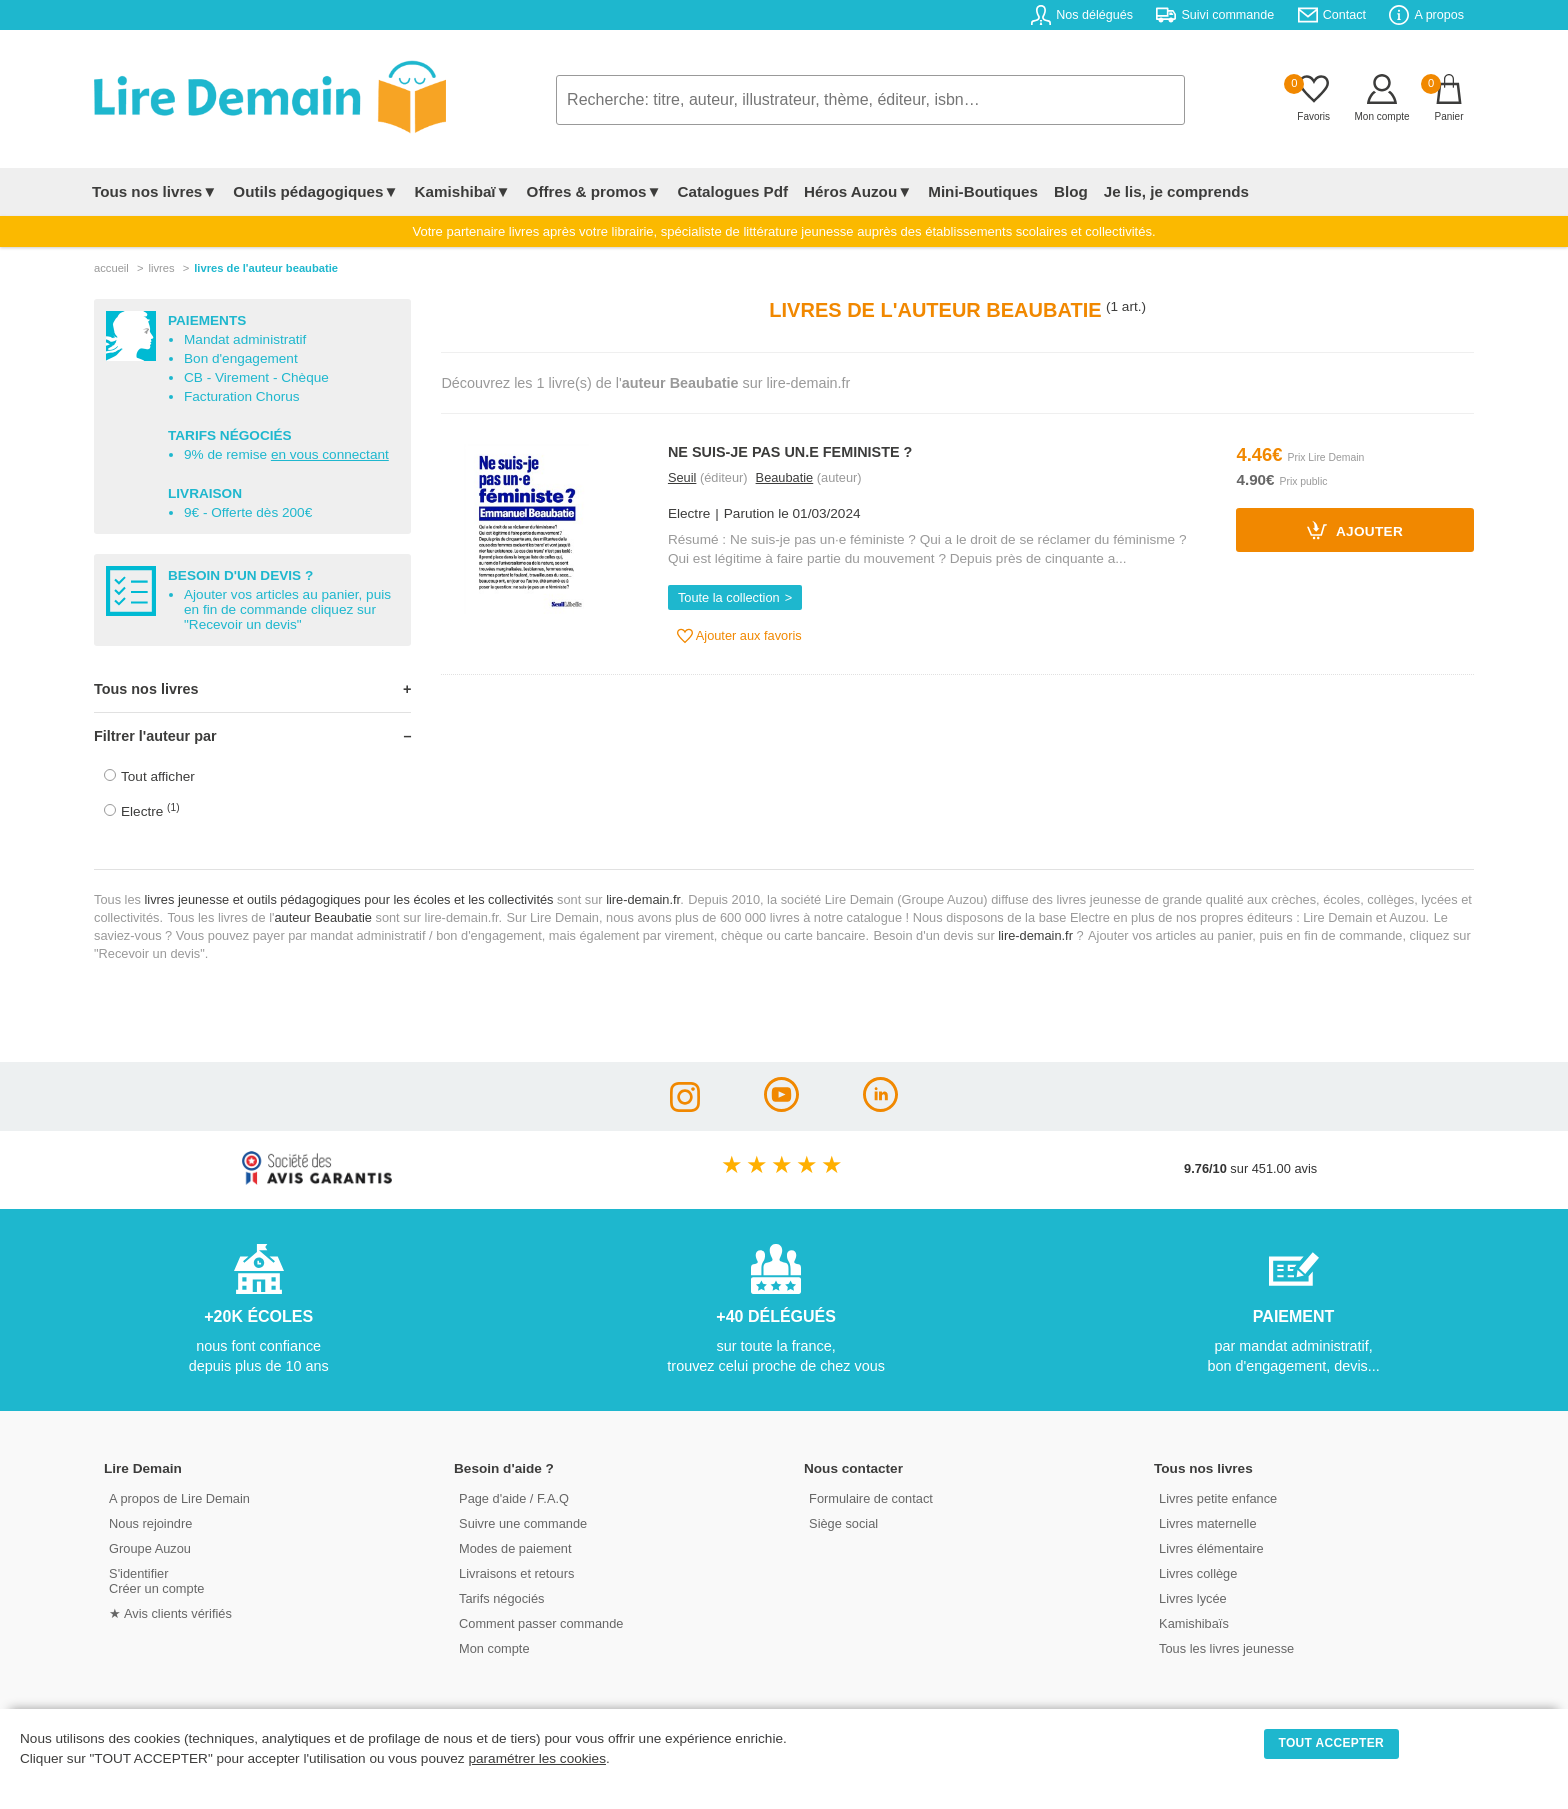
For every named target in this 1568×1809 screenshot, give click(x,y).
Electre (150, 810)
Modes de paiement (515, 1548)
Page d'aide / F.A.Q (514, 1498)
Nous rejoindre (150, 1523)
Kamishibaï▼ (463, 191)
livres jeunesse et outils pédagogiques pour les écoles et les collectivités (349, 899)
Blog (1071, 191)
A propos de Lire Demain (179, 1498)
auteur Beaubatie (322, 917)
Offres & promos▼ (594, 191)
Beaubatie (785, 477)
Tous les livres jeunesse (1226, 1648)
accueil (111, 268)
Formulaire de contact (871, 1498)
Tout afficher (158, 776)
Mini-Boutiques (983, 191)
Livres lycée (1193, 1598)
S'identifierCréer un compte (156, 1581)
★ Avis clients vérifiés (170, 1613)
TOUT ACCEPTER (1332, 1743)
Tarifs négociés (501, 1598)
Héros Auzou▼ (858, 191)
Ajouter (1355, 530)
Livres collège (1198, 1573)
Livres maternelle (1207, 1523)
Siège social (843, 1523)
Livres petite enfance (1218, 1498)
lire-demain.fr (643, 899)
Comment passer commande (541, 1623)
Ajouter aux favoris (739, 636)
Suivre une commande (523, 1523)
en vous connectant (330, 454)
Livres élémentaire (1211, 1548)
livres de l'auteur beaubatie (266, 268)
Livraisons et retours (516, 1573)
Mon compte (494, 1648)
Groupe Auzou (150, 1548)
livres (161, 268)
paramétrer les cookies (537, 1758)
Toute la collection (729, 597)
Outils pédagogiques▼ (315, 191)
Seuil (682, 477)
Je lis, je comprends (1176, 191)
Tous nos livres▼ (154, 191)
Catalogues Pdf (732, 191)
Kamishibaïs (1194, 1623)
